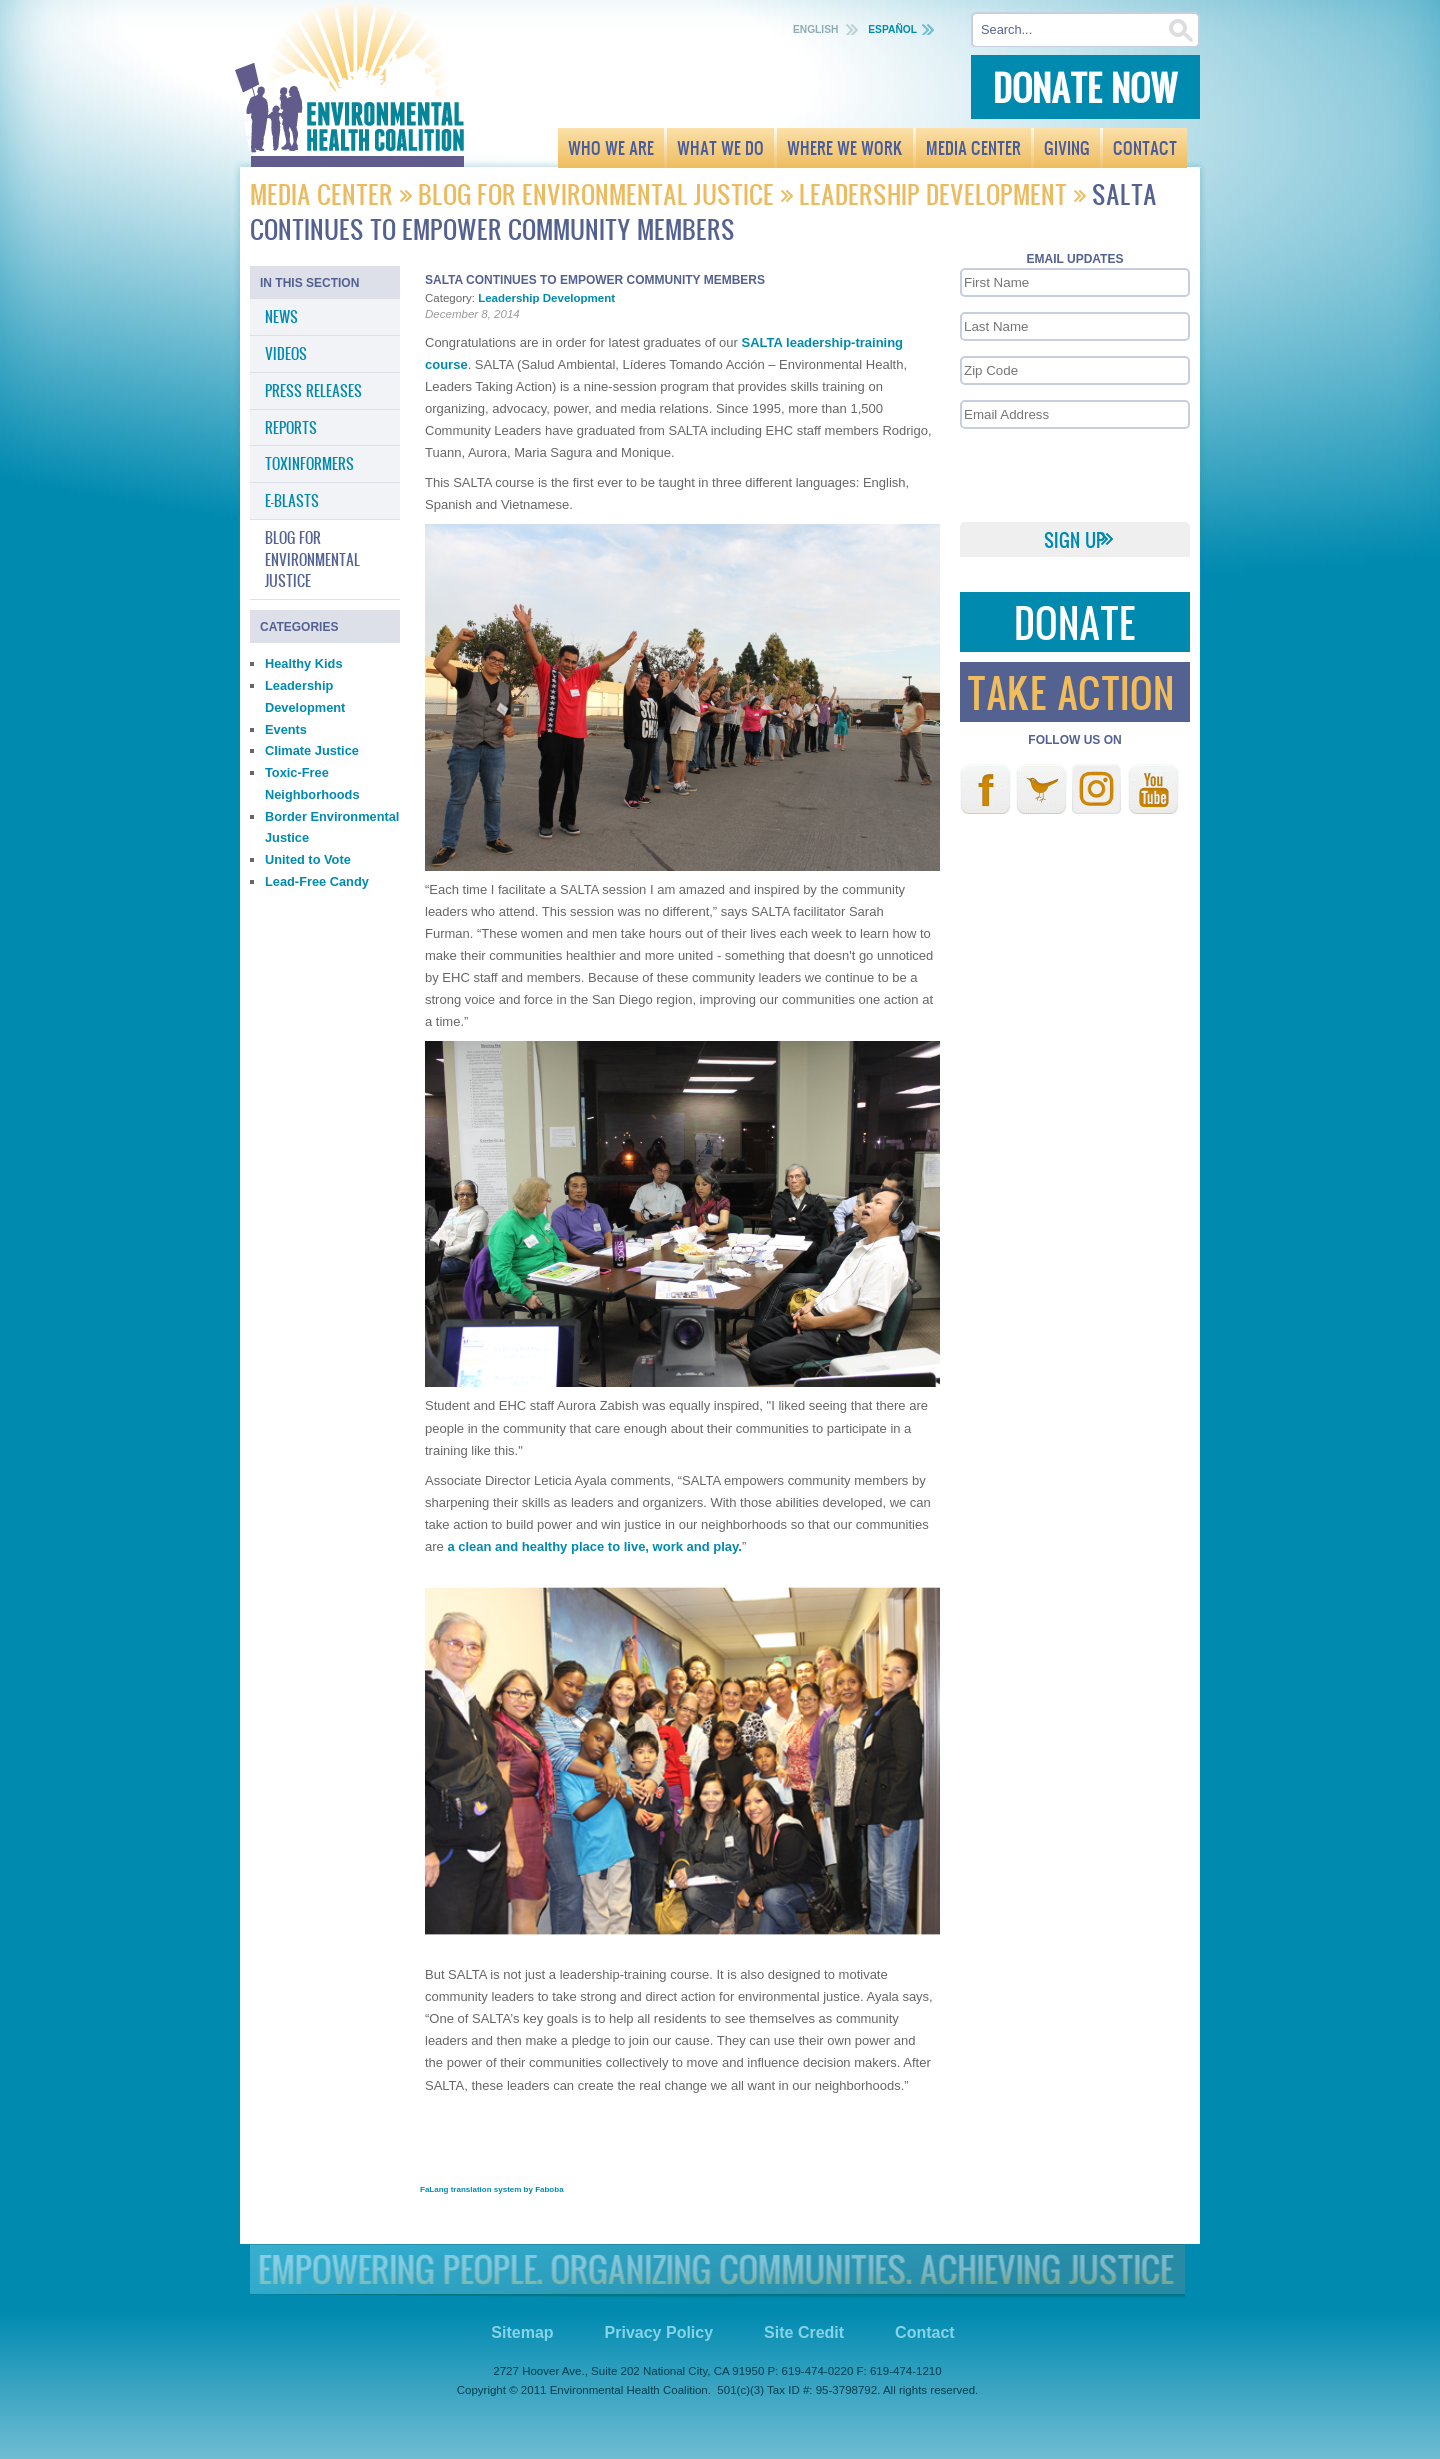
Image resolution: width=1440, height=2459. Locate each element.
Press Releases (313, 390)
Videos (286, 353)
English (817, 29)
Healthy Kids (304, 663)
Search (1182, 30)
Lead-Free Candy (317, 881)
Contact (925, 2332)
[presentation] (1074, 473)
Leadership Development (933, 193)
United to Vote (308, 859)
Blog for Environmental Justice (596, 193)
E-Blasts (292, 500)
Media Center (324, 193)
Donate (1075, 621)
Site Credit (804, 2332)
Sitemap (522, 2332)
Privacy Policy (659, 2332)
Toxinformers (309, 463)
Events (286, 729)
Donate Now (1085, 87)
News (281, 316)
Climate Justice (312, 750)
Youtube (1153, 789)
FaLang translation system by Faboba (492, 2189)
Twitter (1041, 789)
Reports (291, 427)
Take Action (1070, 691)
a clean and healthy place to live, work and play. (594, 1546)
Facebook (985, 789)
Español (892, 29)
